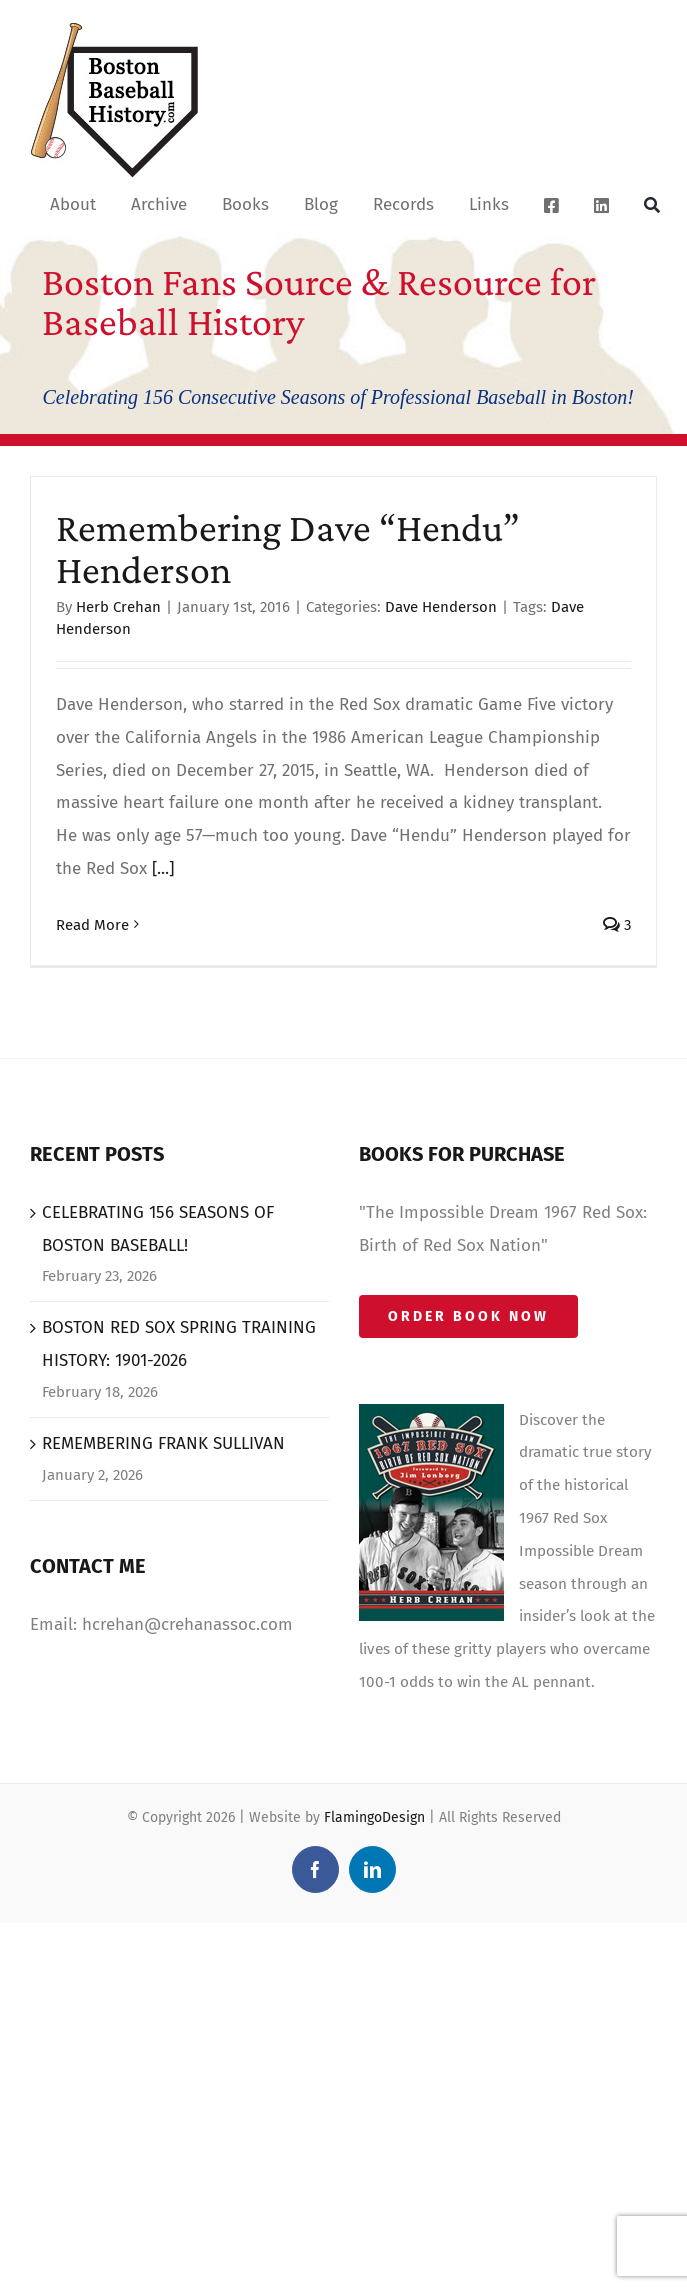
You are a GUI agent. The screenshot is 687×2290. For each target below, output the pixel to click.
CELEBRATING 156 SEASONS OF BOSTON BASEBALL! (158, 1229)
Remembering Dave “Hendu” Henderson (288, 548)
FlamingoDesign (374, 1817)
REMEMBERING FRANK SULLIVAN (163, 1443)
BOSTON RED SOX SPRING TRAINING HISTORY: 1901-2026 (179, 1344)
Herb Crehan (118, 607)
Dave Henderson (441, 607)
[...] (163, 868)
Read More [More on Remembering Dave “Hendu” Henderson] (92, 925)
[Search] (652, 204)
